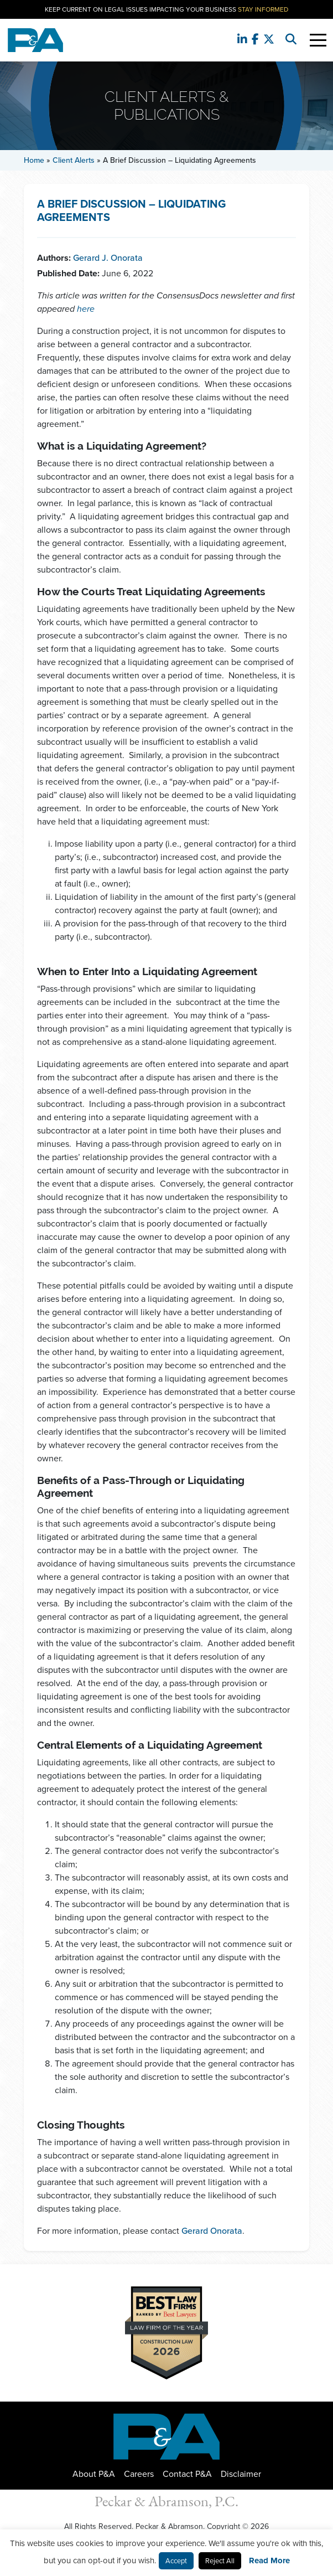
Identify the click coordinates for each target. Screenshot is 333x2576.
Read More (269, 2560)
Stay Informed (263, 9)
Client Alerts (74, 160)
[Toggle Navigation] (318, 40)
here (86, 308)
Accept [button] (176, 2561)
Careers (139, 2473)
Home (34, 160)
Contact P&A (187, 2473)
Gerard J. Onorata (108, 257)
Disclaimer (241, 2473)
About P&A (93, 2473)
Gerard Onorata (211, 2230)
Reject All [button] (220, 2561)
